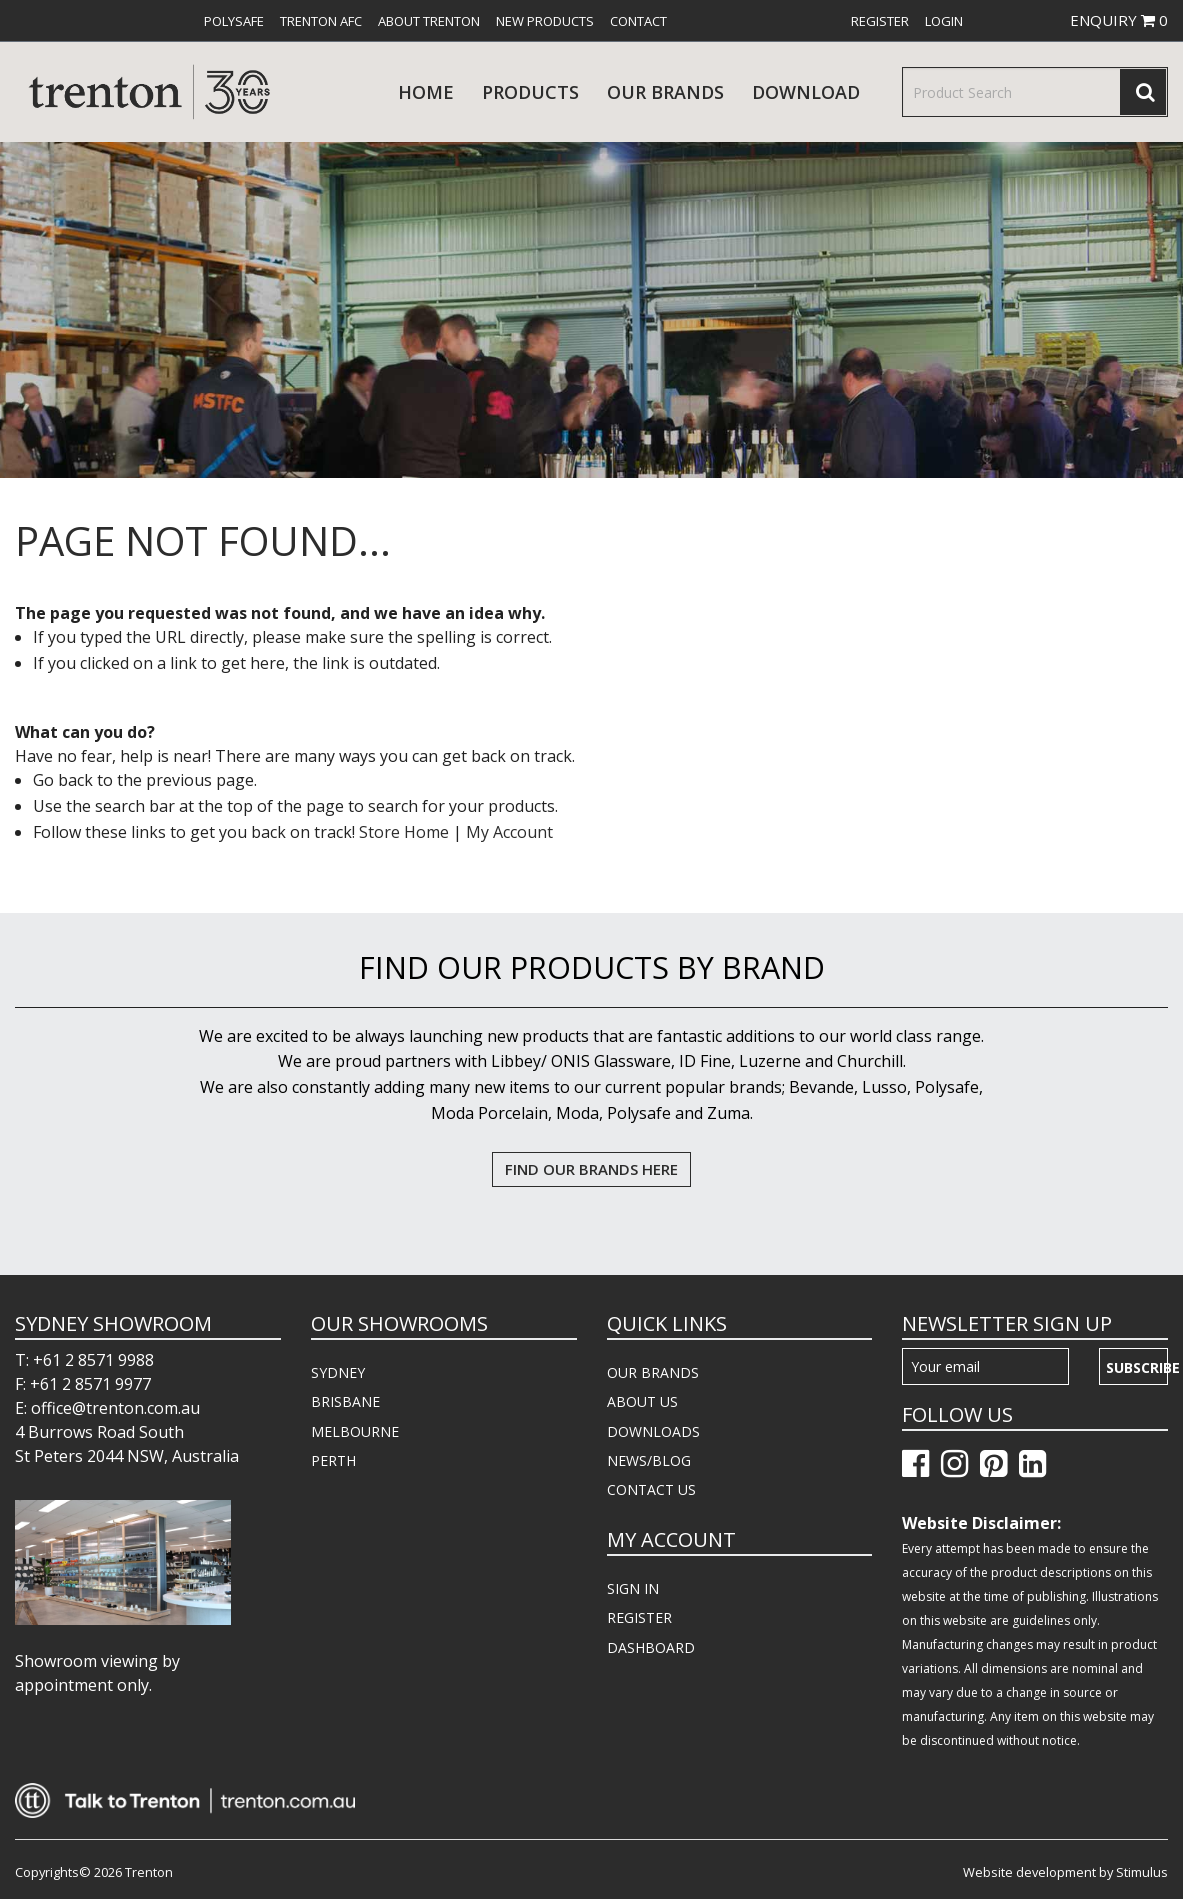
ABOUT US (642, 1401)
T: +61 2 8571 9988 (84, 1360)
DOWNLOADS (653, 1431)
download (806, 92)
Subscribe (1137, 1367)
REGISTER (639, 1617)
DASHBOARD (651, 1647)
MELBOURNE (355, 1431)
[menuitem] (234, 21)
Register (880, 21)
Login (944, 21)
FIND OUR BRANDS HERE (591, 1169)
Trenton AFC (321, 21)
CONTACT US (651, 1489)
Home (426, 92)
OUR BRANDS (653, 1372)
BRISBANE (345, 1401)
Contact (638, 21)
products (530, 92)
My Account (509, 832)
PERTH (333, 1460)
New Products (545, 21)
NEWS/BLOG (649, 1460)
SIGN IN (633, 1588)
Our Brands (665, 92)
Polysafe (234, 21)
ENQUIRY (1119, 20)
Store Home (404, 832)
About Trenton (429, 21)
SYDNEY (338, 1372)
